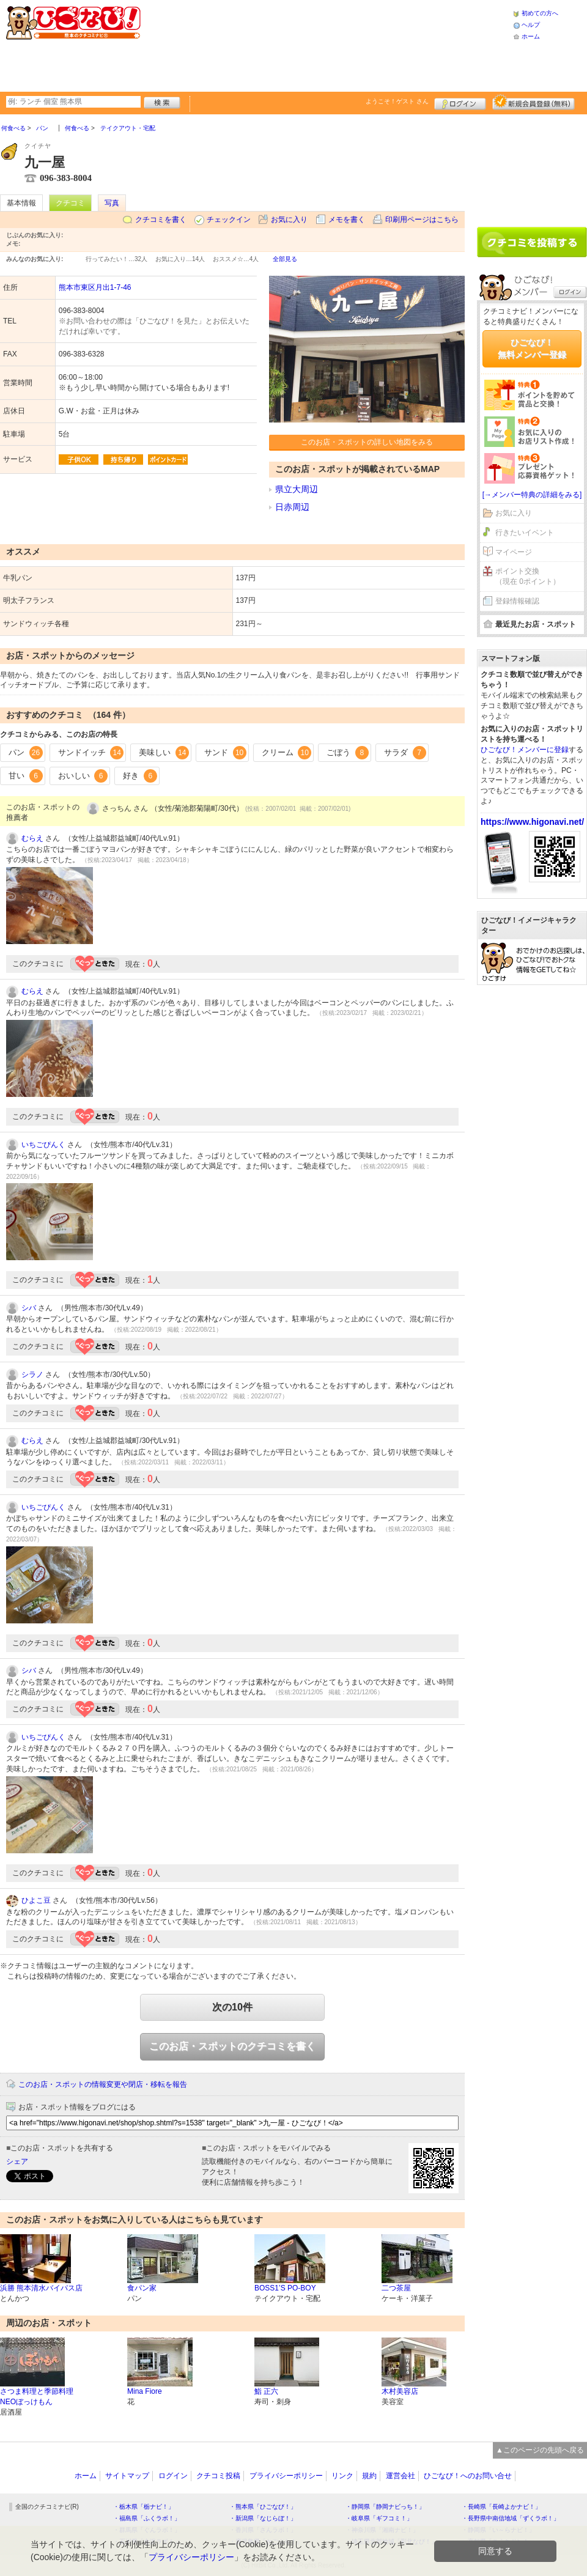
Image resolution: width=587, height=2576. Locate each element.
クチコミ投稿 (218, 2475)
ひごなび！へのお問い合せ (468, 2475)
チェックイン (229, 219)
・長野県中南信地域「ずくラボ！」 (510, 2518)
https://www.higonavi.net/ (532, 822)
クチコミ (70, 203)
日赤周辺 (292, 507)
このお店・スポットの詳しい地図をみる (367, 442)
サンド (225, 752)
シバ (28, 1308)
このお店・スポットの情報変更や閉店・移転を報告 (102, 2084)
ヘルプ (531, 24)
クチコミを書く (160, 219)
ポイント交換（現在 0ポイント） (527, 576)
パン (26, 752)
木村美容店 (400, 2391)
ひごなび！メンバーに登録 (525, 749)
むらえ (32, 838)
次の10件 (232, 2007)
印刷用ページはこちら (422, 219)
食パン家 (142, 2288)
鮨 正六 (266, 2391)
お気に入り (289, 219)
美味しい (164, 752)
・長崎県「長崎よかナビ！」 (501, 2506)
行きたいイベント (524, 532)
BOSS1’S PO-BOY (285, 2288)
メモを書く (346, 219)
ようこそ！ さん (397, 101)
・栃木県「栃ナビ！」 (143, 2506)
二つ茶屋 (396, 2288)
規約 (369, 2475)
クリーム (287, 752)
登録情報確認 (517, 601)
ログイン (460, 102)
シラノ (32, 1374)
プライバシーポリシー (286, 2475)
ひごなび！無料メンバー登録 (532, 349)
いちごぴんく (43, 1144)
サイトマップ (127, 2475)
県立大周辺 (296, 489)
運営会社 (400, 2475)
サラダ (405, 752)
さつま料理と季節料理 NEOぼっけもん (36, 2396)
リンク (342, 2475)
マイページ (513, 552)
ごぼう (348, 752)
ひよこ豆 (36, 1900)
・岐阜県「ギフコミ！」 (379, 2518)
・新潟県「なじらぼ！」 (263, 2518)
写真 (112, 203)
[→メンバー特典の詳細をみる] (532, 494)
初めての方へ (540, 13)
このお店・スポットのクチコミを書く (232, 2046)
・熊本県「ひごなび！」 (263, 2506)
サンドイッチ (91, 752)
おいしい (83, 776)
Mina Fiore (144, 2391)
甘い (26, 776)
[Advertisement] (235, 44)
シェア (17, 2161)
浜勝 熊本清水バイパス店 (41, 2288)
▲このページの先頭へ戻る (540, 2450)
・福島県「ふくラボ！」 (146, 2518)
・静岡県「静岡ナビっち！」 (385, 2506)
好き (140, 776)
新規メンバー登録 (533, 102)
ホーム (531, 36)
